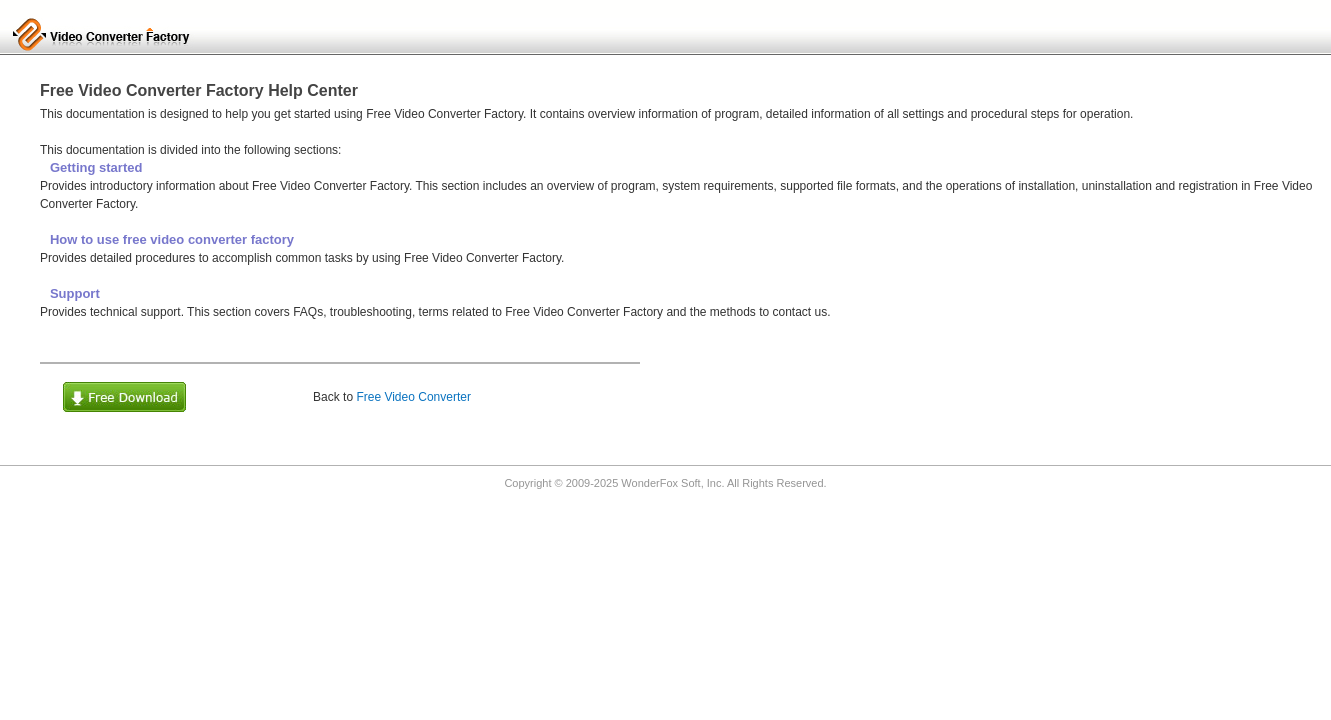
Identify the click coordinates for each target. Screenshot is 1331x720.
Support (75, 293)
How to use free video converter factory (172, 239)
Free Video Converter (413, 397)
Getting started (96, 167)
